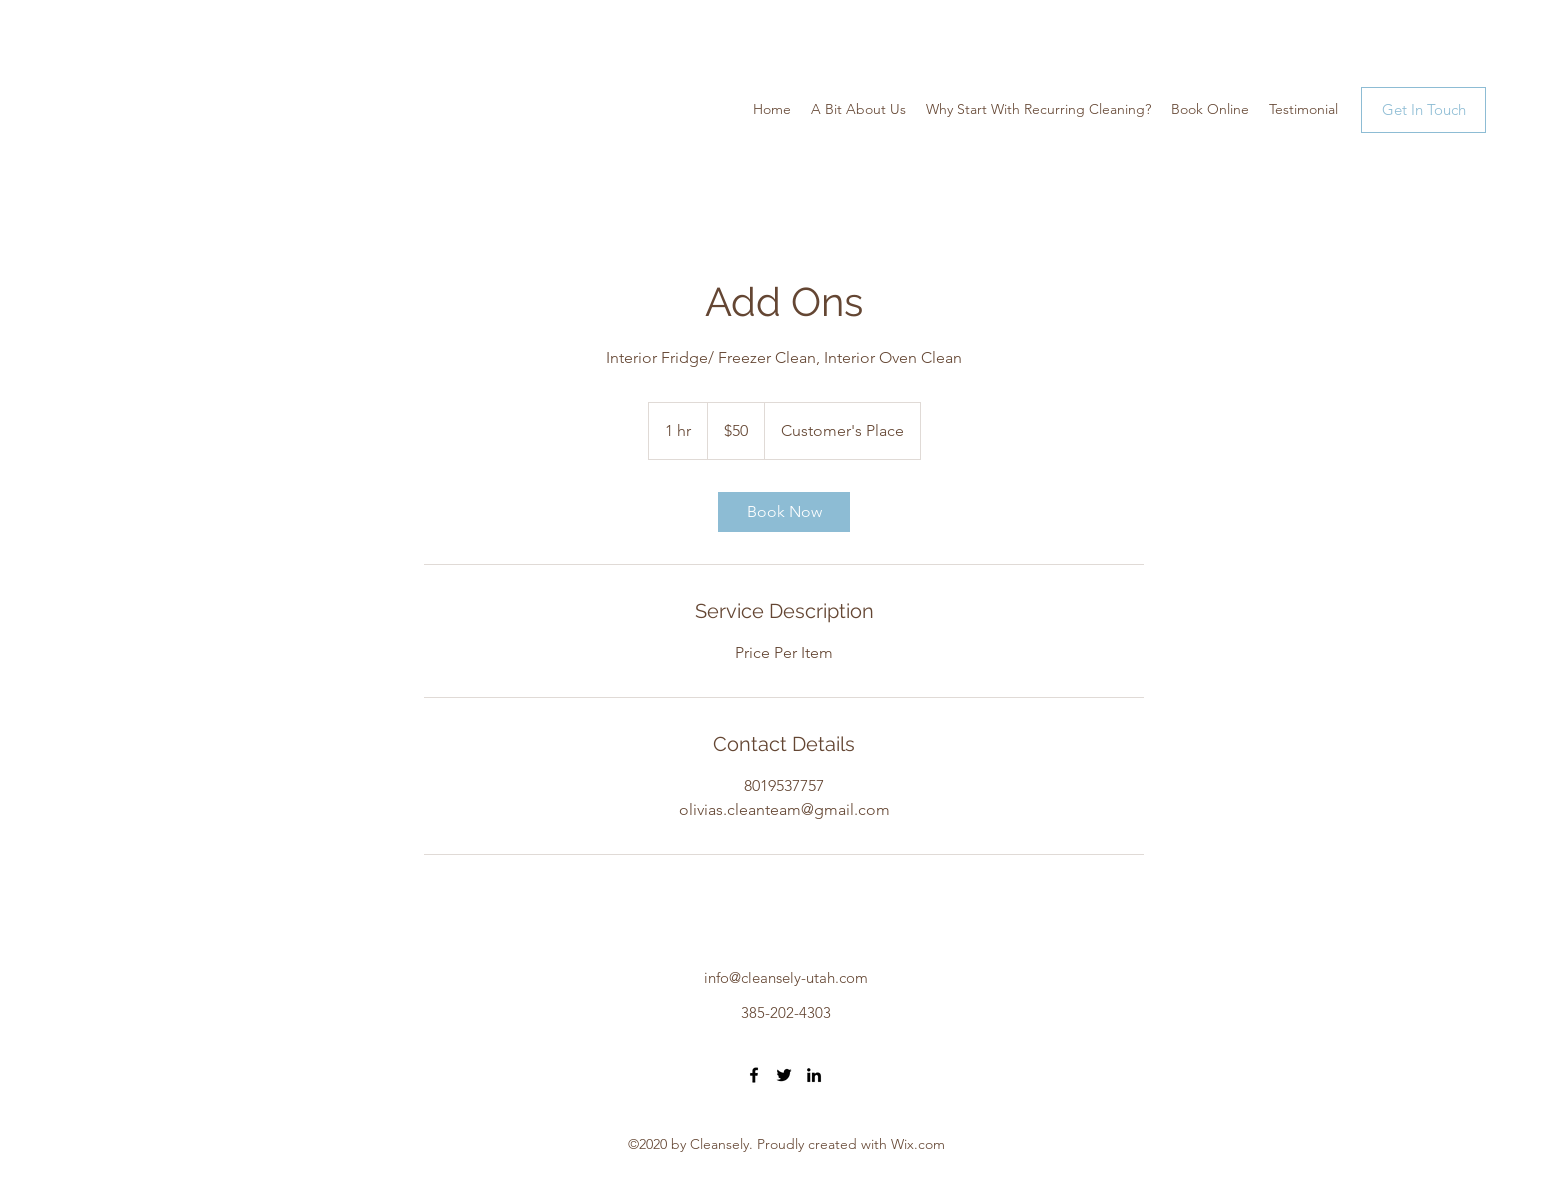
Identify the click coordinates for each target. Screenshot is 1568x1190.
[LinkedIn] (814, 1075)
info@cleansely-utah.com (786, 977)
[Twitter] (784, 1075)
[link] (784, 512)
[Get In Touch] (1423, 110)
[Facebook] (754, 1075)
